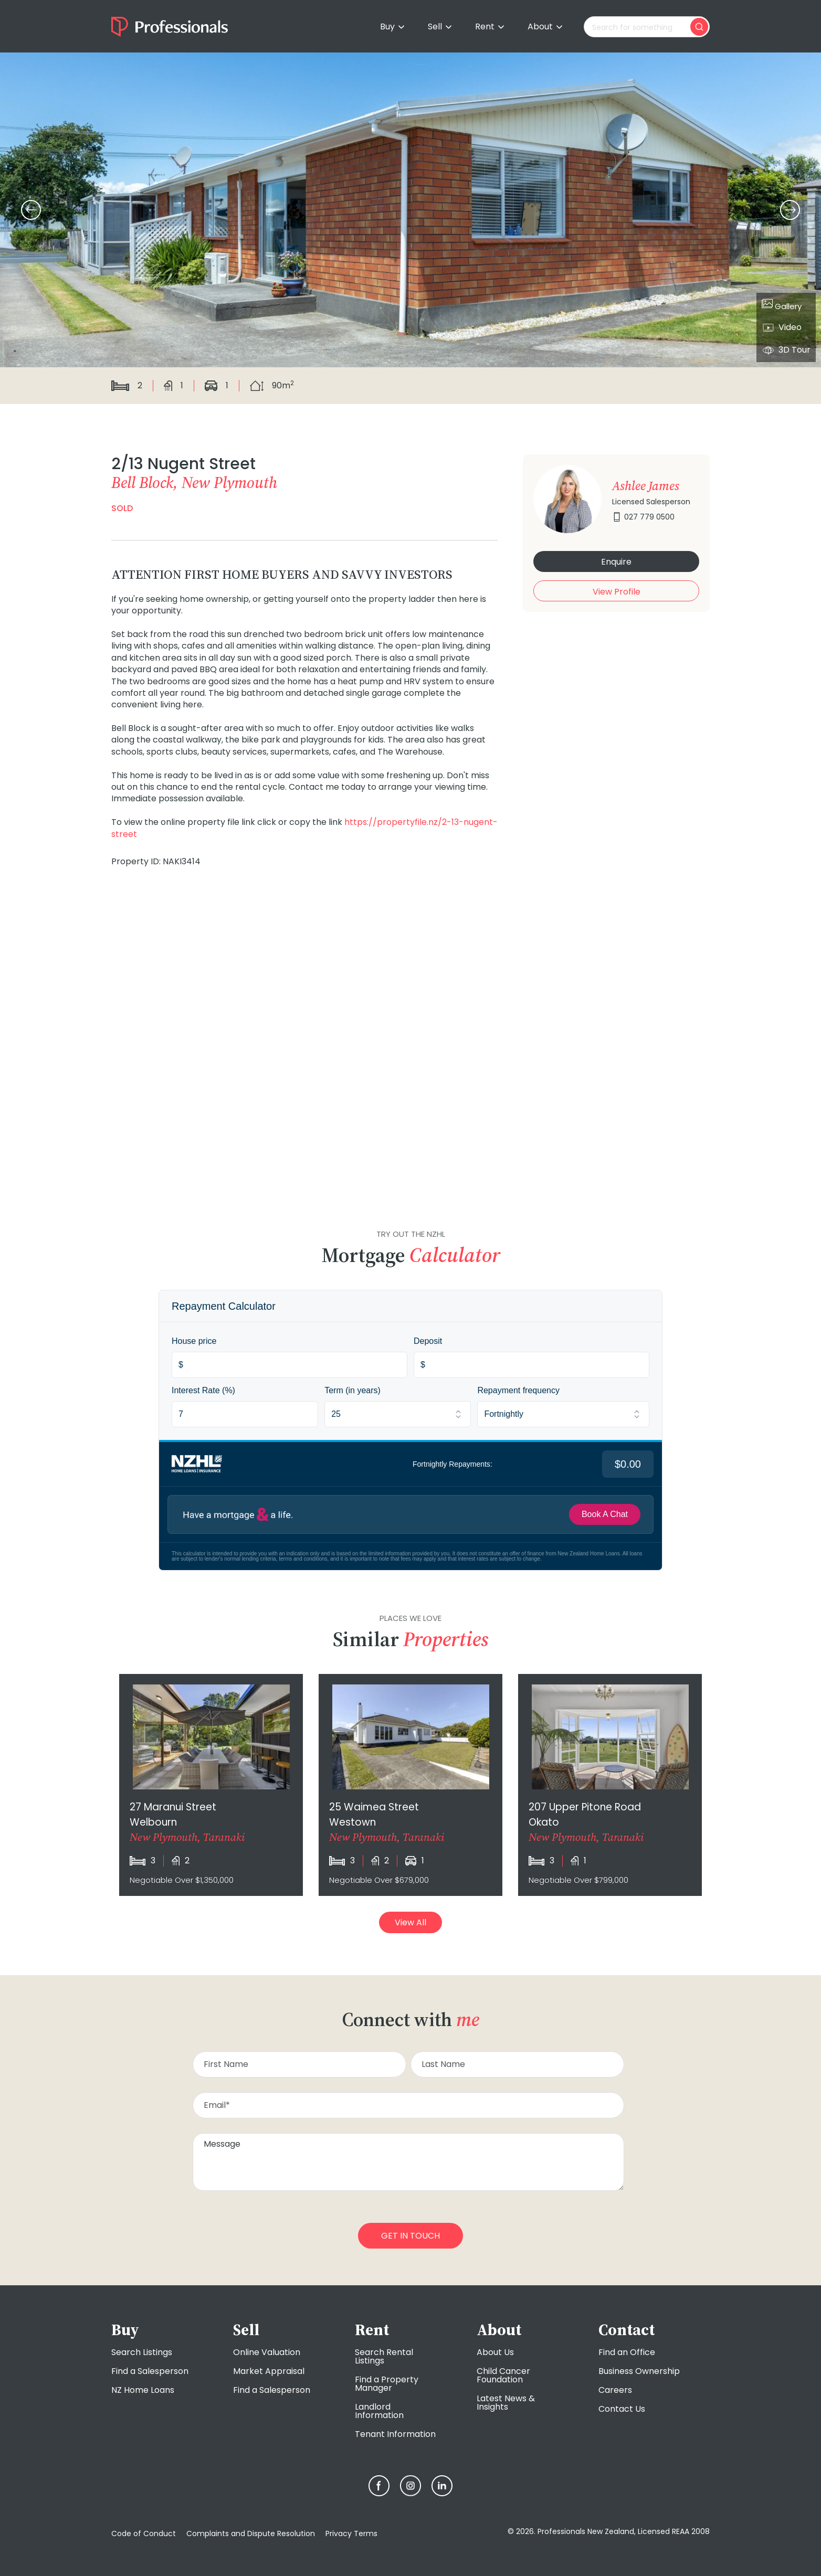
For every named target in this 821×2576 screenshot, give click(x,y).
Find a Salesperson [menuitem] (149, 2371)
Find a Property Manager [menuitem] (386, 2383)
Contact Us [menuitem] (621, 2409)
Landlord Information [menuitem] (379, 2411)
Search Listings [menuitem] (141, 2352)
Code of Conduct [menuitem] (143, 2533)
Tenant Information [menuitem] (395, 2434)
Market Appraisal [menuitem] (268, 2371)
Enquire (616, 562)
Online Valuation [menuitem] (266, 2352)
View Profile (616, 592)
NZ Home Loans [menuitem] (142, 2390)
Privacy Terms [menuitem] (351, 2533)
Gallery (782, 305)
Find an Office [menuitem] (626, 2352)
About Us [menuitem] (495, 2352)
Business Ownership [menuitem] (639, 2371)
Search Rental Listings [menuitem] (384, 2356)
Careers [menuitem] (615, 2390)
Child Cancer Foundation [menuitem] (503, 2375)
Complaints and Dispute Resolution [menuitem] (250, 2533)
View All (410, 1922)
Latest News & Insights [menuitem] (506, 2402)
